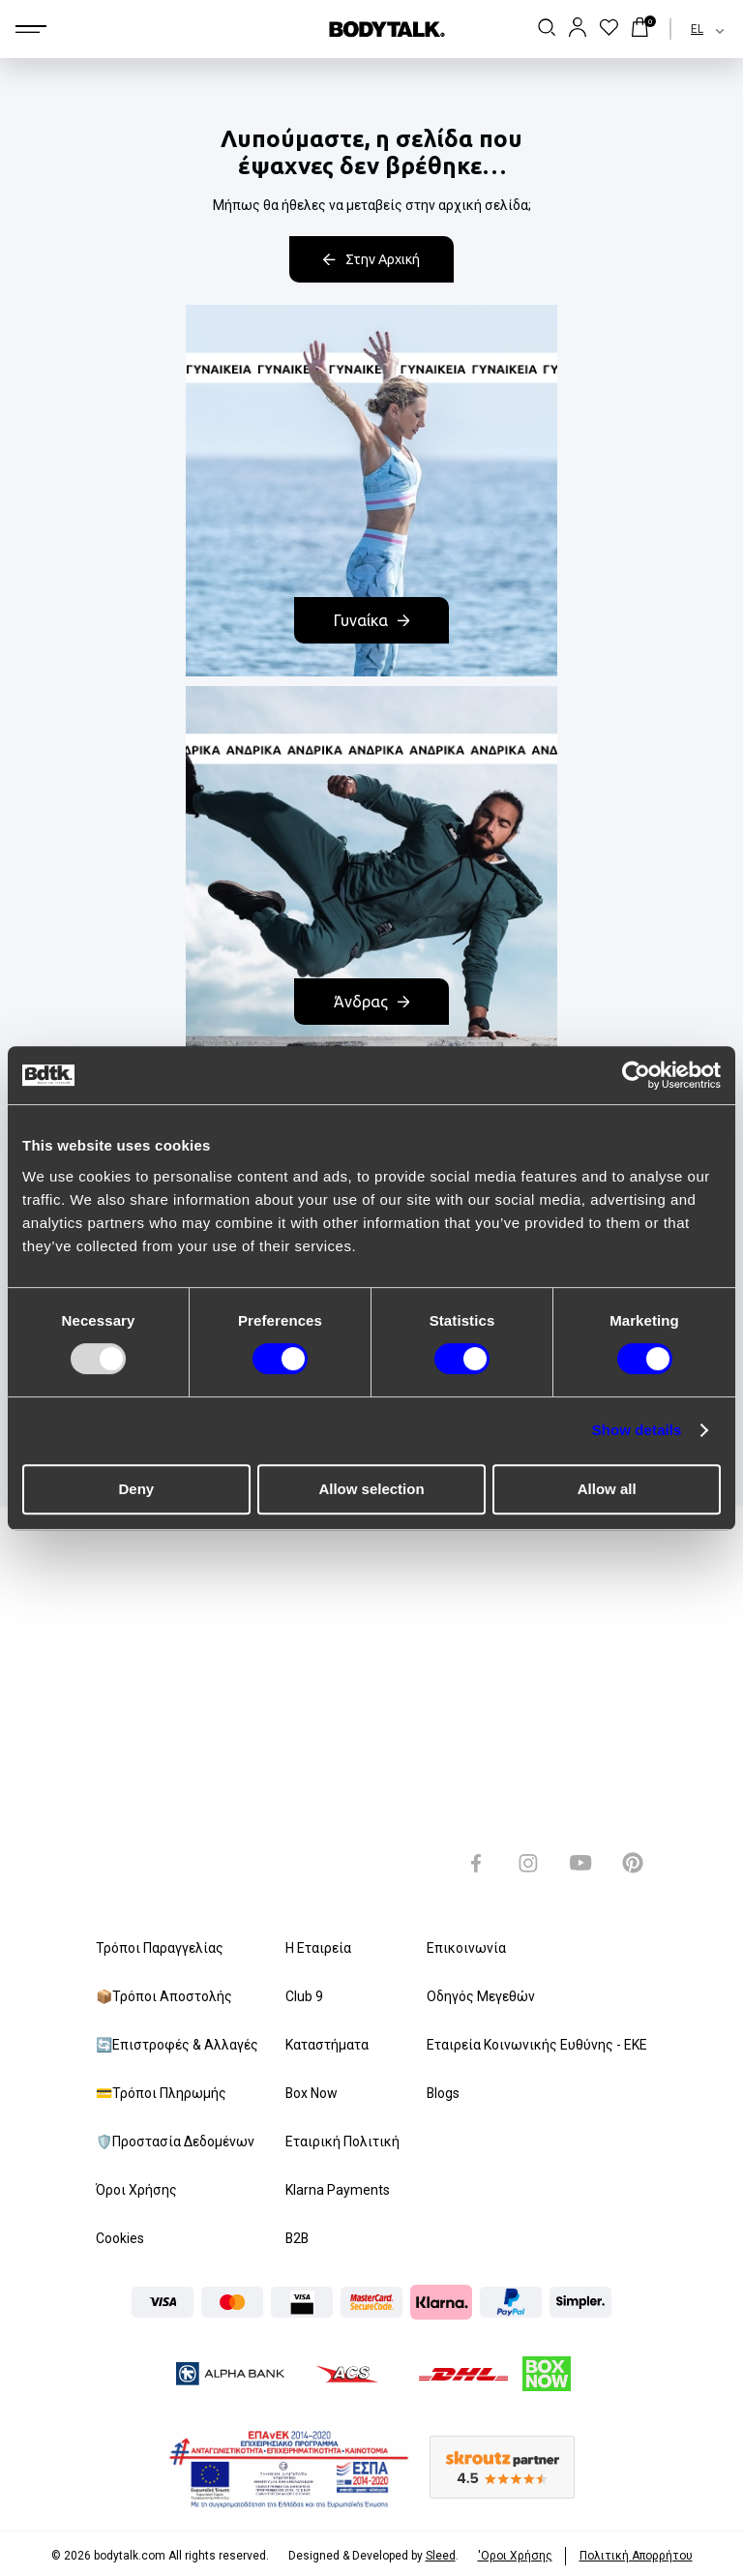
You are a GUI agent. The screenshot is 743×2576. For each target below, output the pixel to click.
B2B (298, 2238)
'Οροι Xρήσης (515, 2555)
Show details (637, 1430)
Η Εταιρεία (318, 1948)
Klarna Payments (337, 2190)
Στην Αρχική (371, 259)
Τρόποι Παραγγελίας (159, 1948)
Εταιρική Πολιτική (342, 2141)
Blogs (444, 2093)
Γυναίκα (371, 620)
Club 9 (304, 1996)
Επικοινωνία (466, 1948)
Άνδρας (371, 1001)
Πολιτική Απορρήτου (636, 2555)
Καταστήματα (327, 2044)
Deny (136, 1489)
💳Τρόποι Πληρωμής (161, 2093)
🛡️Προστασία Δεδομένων (175, 2141)
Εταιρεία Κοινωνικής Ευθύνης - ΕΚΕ (537, 2044)
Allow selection (371, 1489)
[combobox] (690, 29)
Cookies (120, 2238)
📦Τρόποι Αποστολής (164, 1996)
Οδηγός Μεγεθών (481, 1996)
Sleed (441, 2555)
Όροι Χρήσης (136, 2190)
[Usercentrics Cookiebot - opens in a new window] (636, 1075)
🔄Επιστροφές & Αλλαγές (177, 2044)
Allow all (607, 1489)
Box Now (312, 2093)
